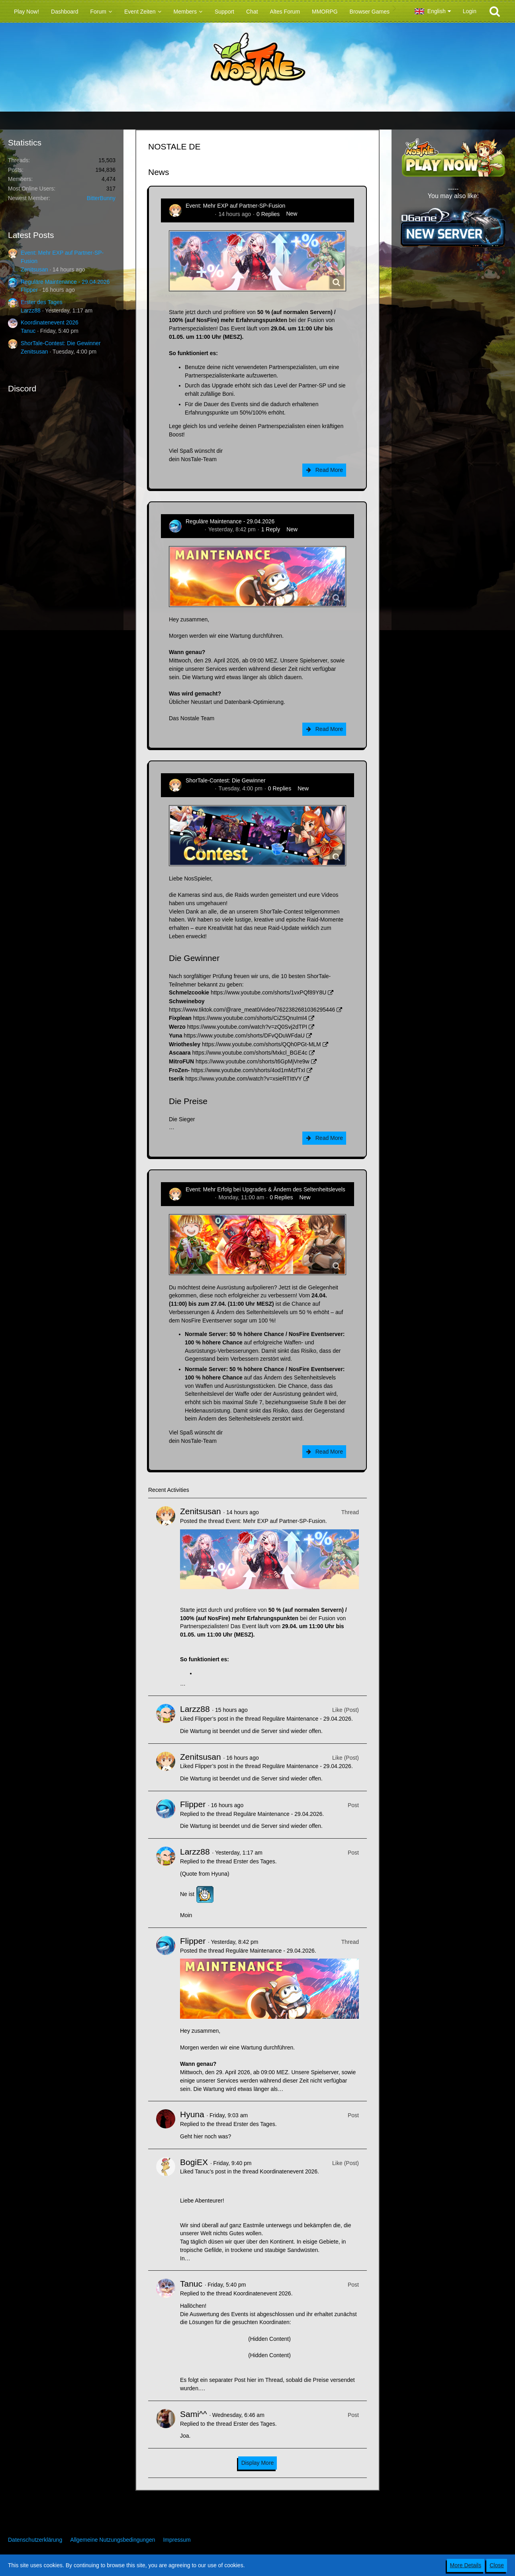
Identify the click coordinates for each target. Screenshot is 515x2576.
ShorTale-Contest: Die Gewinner (61, 343)
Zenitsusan (34, 269)
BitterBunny (101, 198)
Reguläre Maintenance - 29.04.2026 (65, 282)
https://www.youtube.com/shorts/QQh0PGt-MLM (261, 1044)
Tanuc (28, 331)
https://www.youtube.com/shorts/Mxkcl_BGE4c (249, 1052)
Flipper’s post (211, 1718)
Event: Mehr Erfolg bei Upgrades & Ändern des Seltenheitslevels (265, 1189)
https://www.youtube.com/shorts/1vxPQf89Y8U (268, 992)
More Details (466, 2565)
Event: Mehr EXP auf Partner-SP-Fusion (235, 205)
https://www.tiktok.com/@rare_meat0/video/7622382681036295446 (252, 1009)
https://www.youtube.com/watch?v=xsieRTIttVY (243, 1078)
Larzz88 (31, 310)
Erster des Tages (42, 302)
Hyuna (192, 2114)
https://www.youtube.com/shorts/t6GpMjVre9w (252, 1061)
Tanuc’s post (210, 2171)
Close (497, 2565)
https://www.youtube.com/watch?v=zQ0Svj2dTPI (247, 1027)
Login (469, 11)
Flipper (29, 290)
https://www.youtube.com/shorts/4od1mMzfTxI (248, 1070)
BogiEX (194, 2162)
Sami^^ (193, 2414)
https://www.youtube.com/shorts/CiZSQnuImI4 (250, 1018)
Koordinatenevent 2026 (49, 322)
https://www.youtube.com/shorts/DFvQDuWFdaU (244, 1035)
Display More (257, 2463)
